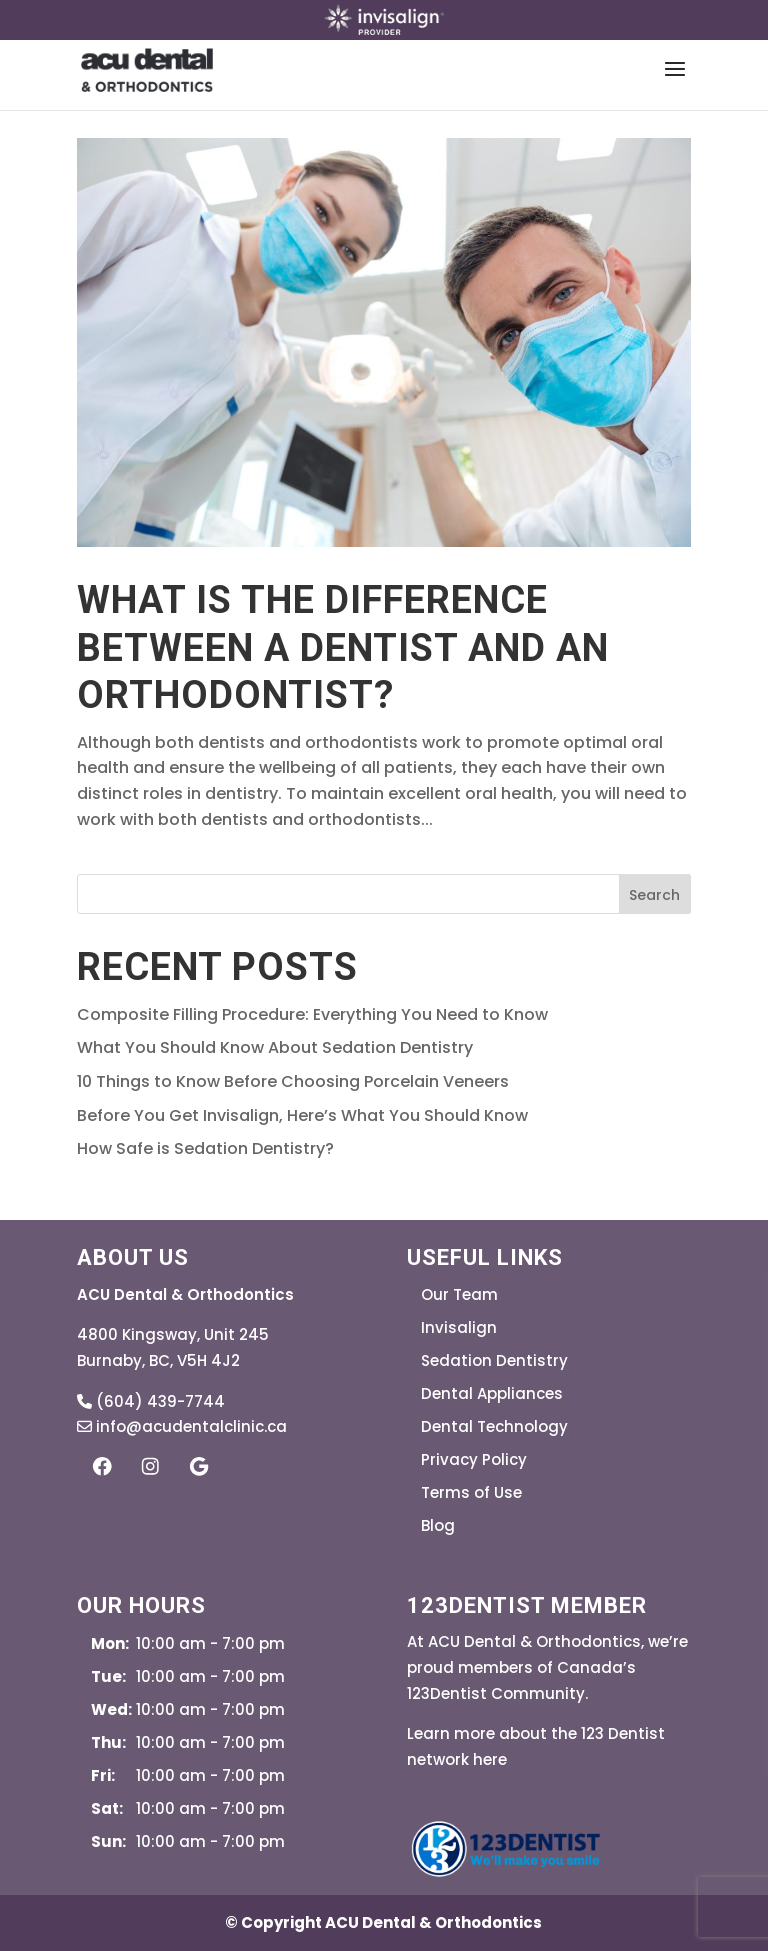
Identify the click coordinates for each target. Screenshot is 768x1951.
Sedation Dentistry (494, 1360)
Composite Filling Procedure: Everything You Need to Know (312, 1014)
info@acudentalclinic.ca (182, 1426)
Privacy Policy (474, 1459)
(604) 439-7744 (151, 1401)
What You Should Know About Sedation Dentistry (275, 1047)
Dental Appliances (492, 1393)
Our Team (459, 1294)
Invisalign (459, 1327)
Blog (438, 1525)
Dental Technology (494, 1426)
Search (654, 895)
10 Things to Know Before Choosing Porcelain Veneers (293, 1081)
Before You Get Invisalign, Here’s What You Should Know (302, 1115)
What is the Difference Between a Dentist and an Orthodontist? (343, 647)
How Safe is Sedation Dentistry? (205, 1148)
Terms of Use (471, 1492)
